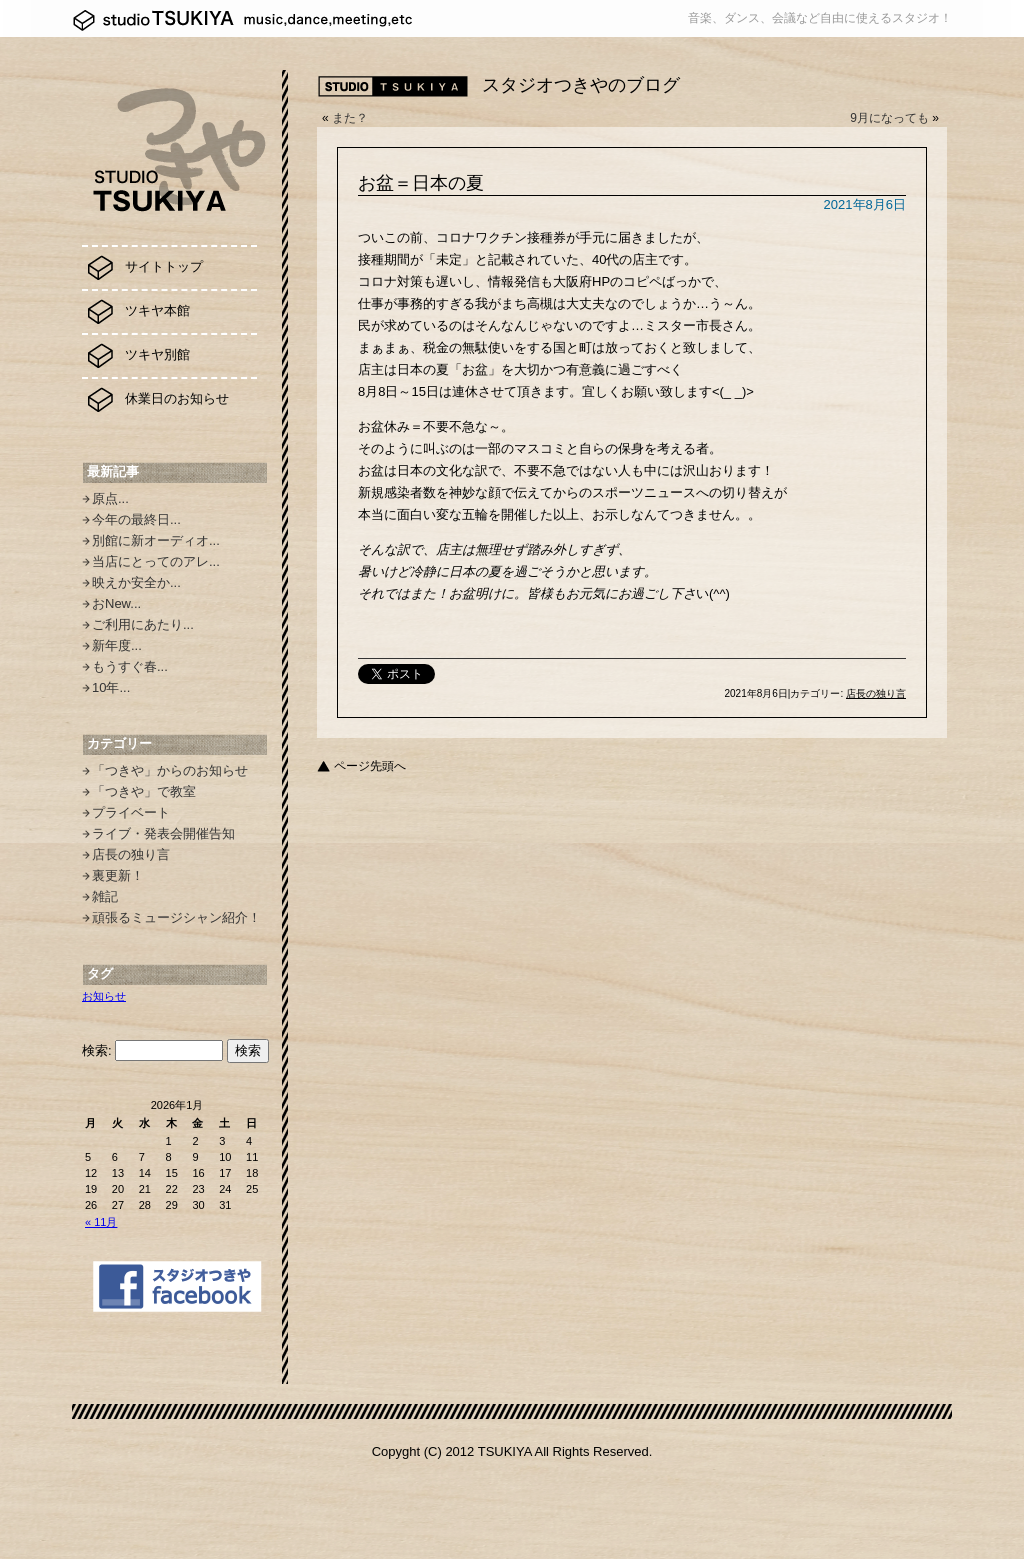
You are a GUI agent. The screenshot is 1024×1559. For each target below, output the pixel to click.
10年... (111, 687)
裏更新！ (118, 875)
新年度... (117, 645)
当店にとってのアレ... (156, 561)
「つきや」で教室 (144, 791)
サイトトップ (164, 266)
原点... (110, 498)
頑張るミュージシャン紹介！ (176, 917)
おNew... (116, 603)
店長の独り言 (131, 854)
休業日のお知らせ (177, 398)
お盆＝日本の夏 (421, 183)
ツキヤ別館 (157, 354)
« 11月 (101, 1222)
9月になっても (889, 118)
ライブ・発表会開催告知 (163, 833)
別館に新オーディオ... (156, 540)
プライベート (131, 812)
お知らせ (104, 996)
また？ (350, 118)
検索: (97, 1050)
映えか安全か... (136, 582)
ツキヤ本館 (157, 310)
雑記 (105, 896)
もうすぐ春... (130, 666)
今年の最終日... (136, 519)
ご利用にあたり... (143, 624)
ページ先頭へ (370, 766)
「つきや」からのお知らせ (170, 770)
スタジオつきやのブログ (581, 85)
